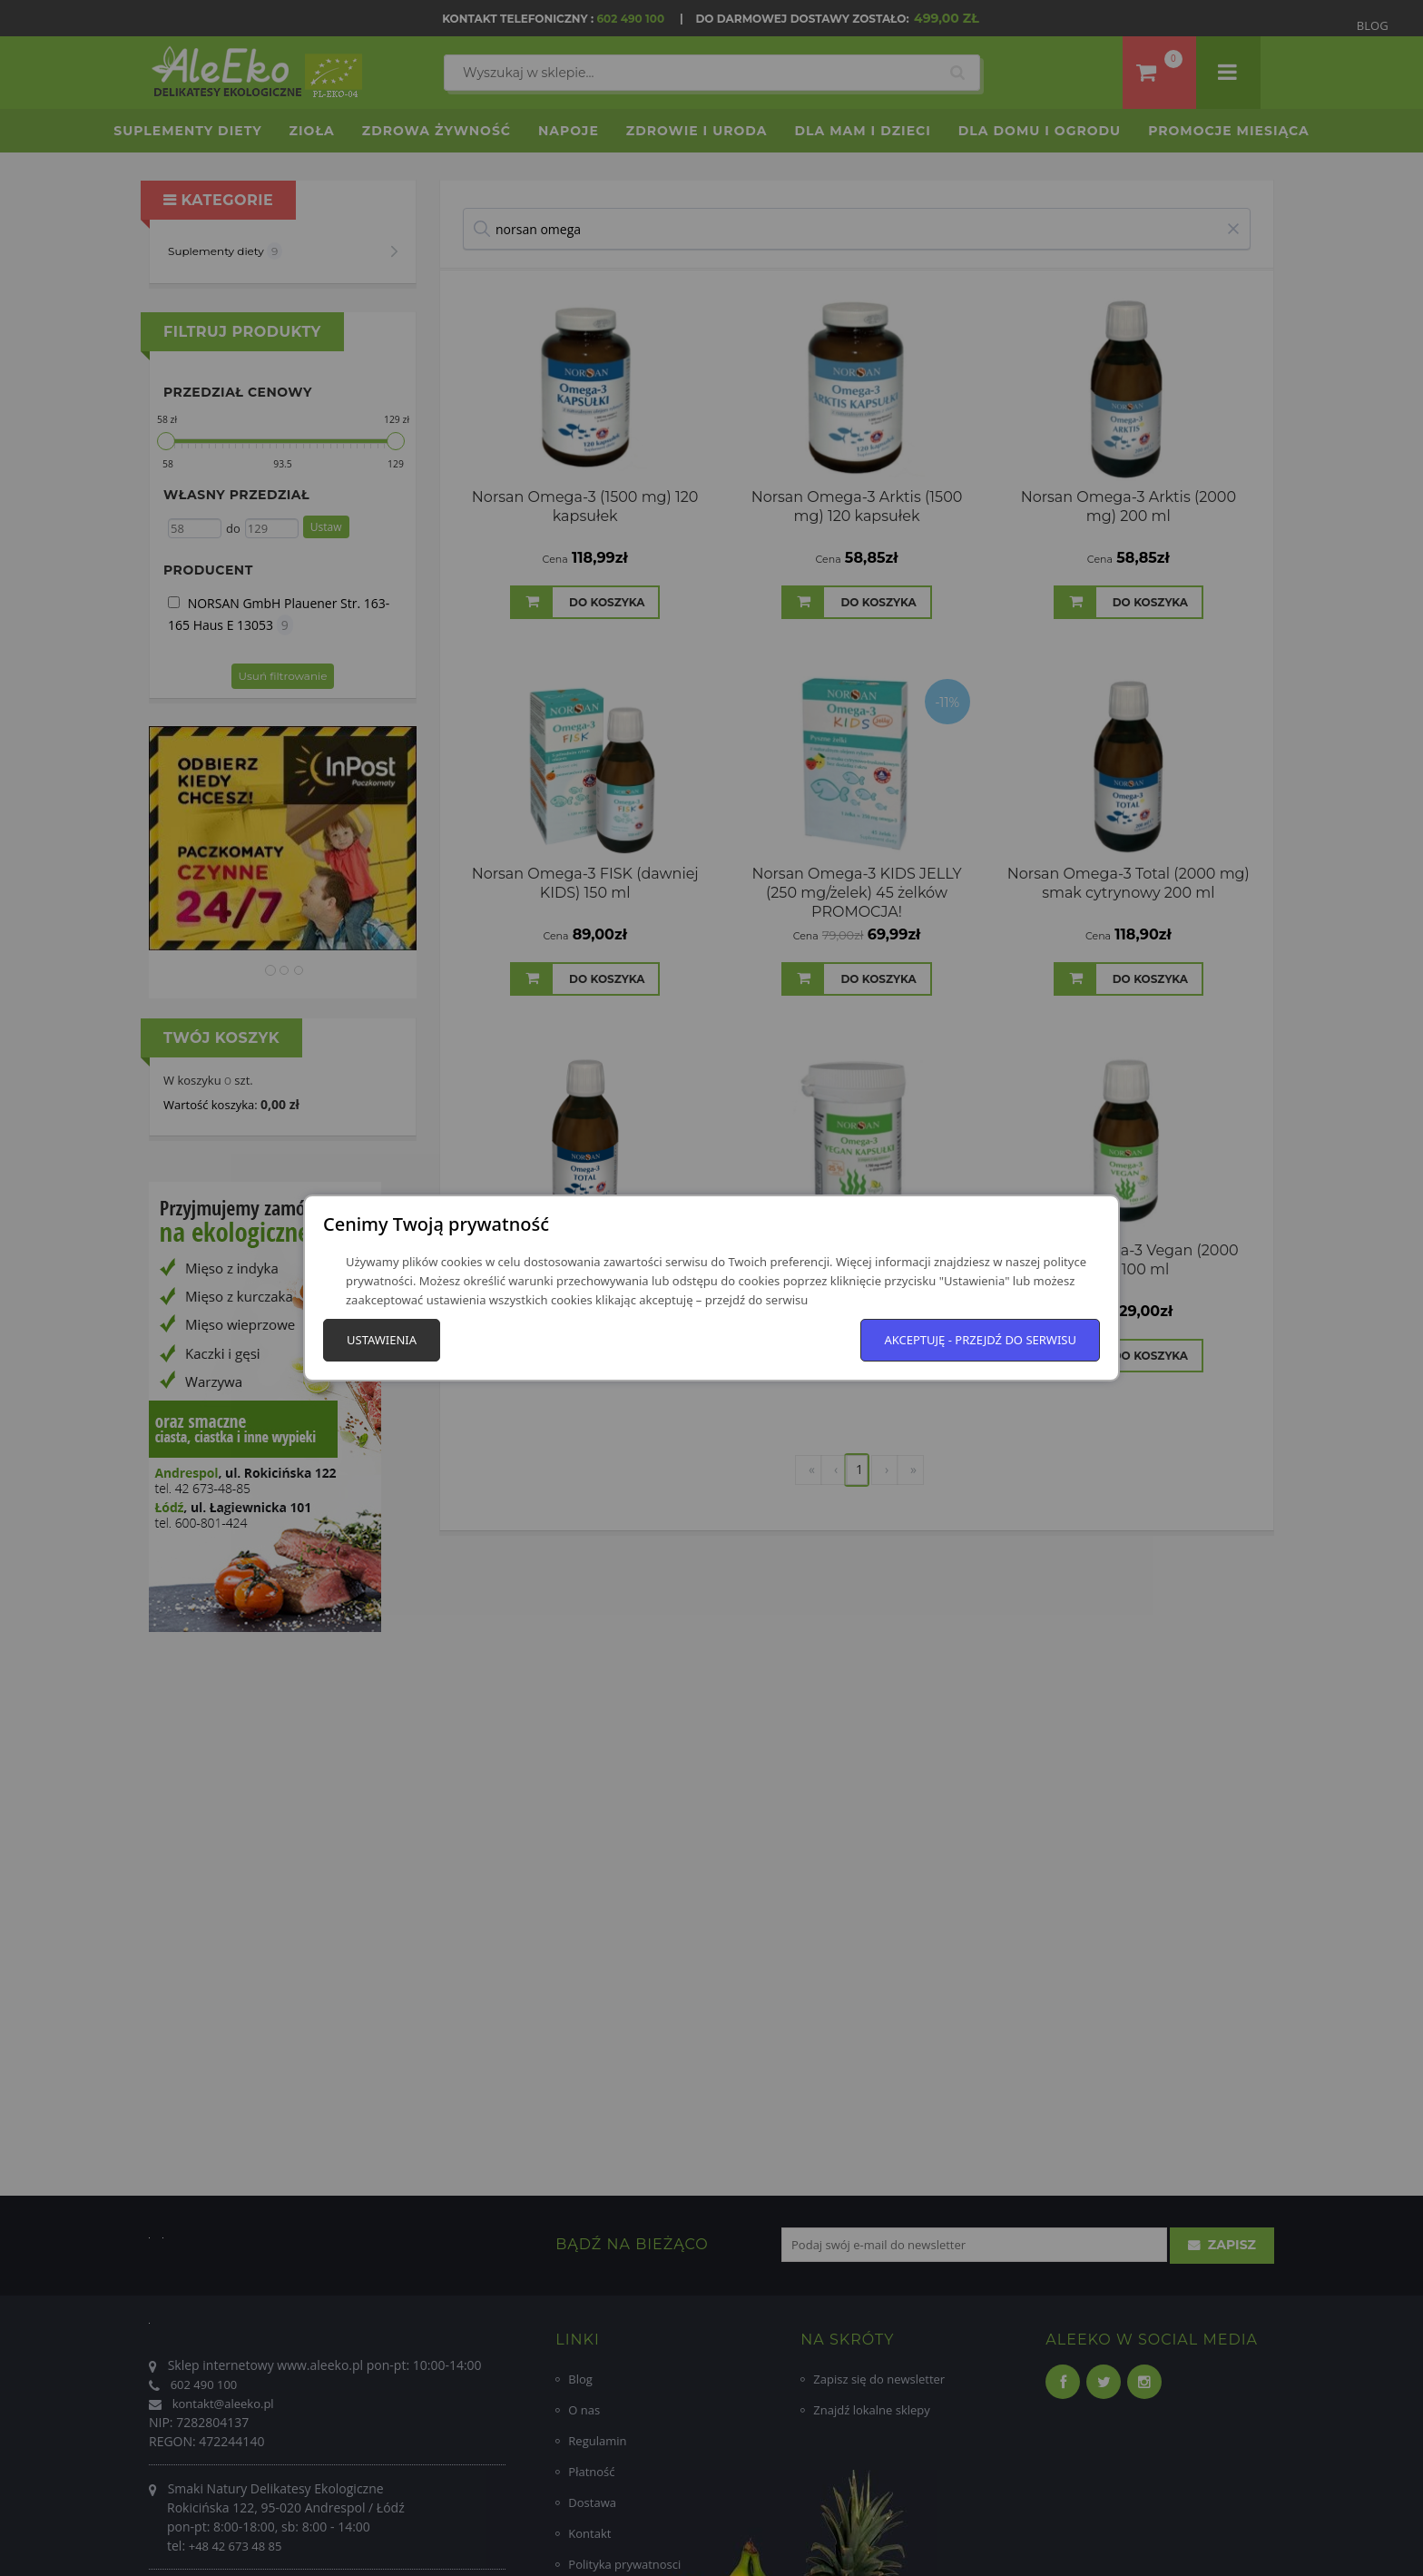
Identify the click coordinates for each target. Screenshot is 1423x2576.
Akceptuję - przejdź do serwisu (980, 1340)
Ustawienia (382, 1340)
